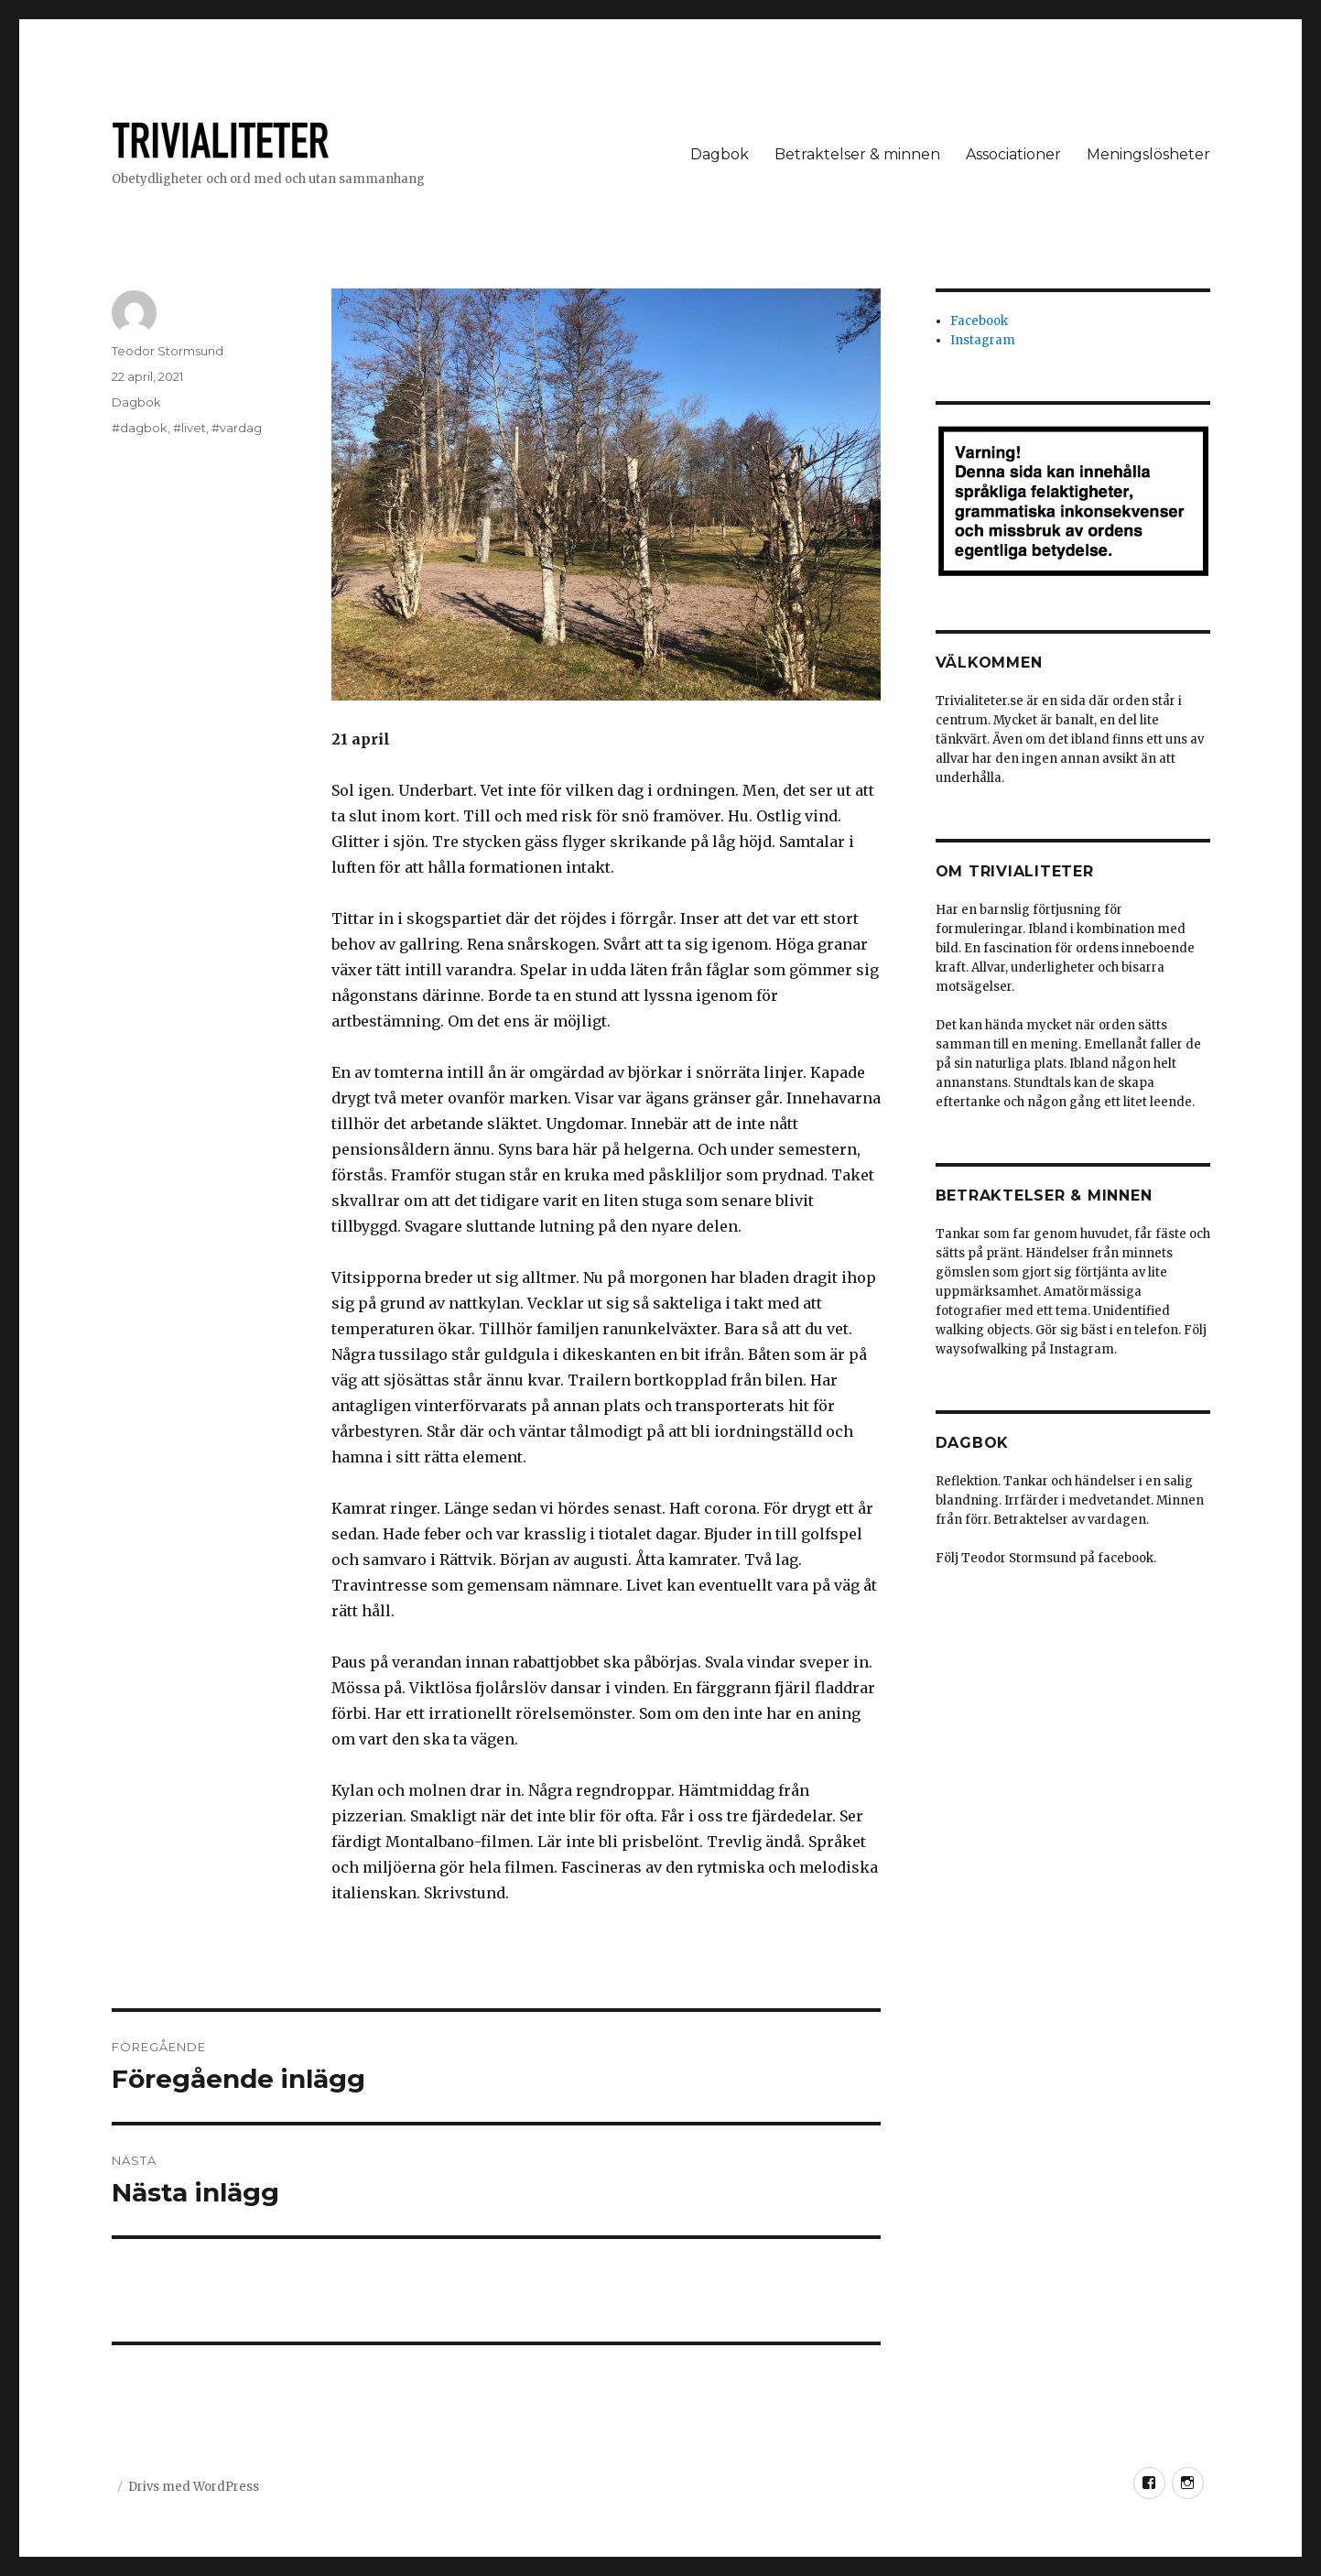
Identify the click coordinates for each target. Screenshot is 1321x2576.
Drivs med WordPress (193, 2486)
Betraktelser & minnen (857, 154)
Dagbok (719, 154)
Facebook (979, 321)
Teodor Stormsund (167, 350)
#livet (189, 427)
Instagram (982, 340)
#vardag (236, 427)
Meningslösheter (1148, 154)
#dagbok (140, 427)
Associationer (1013, 154)
